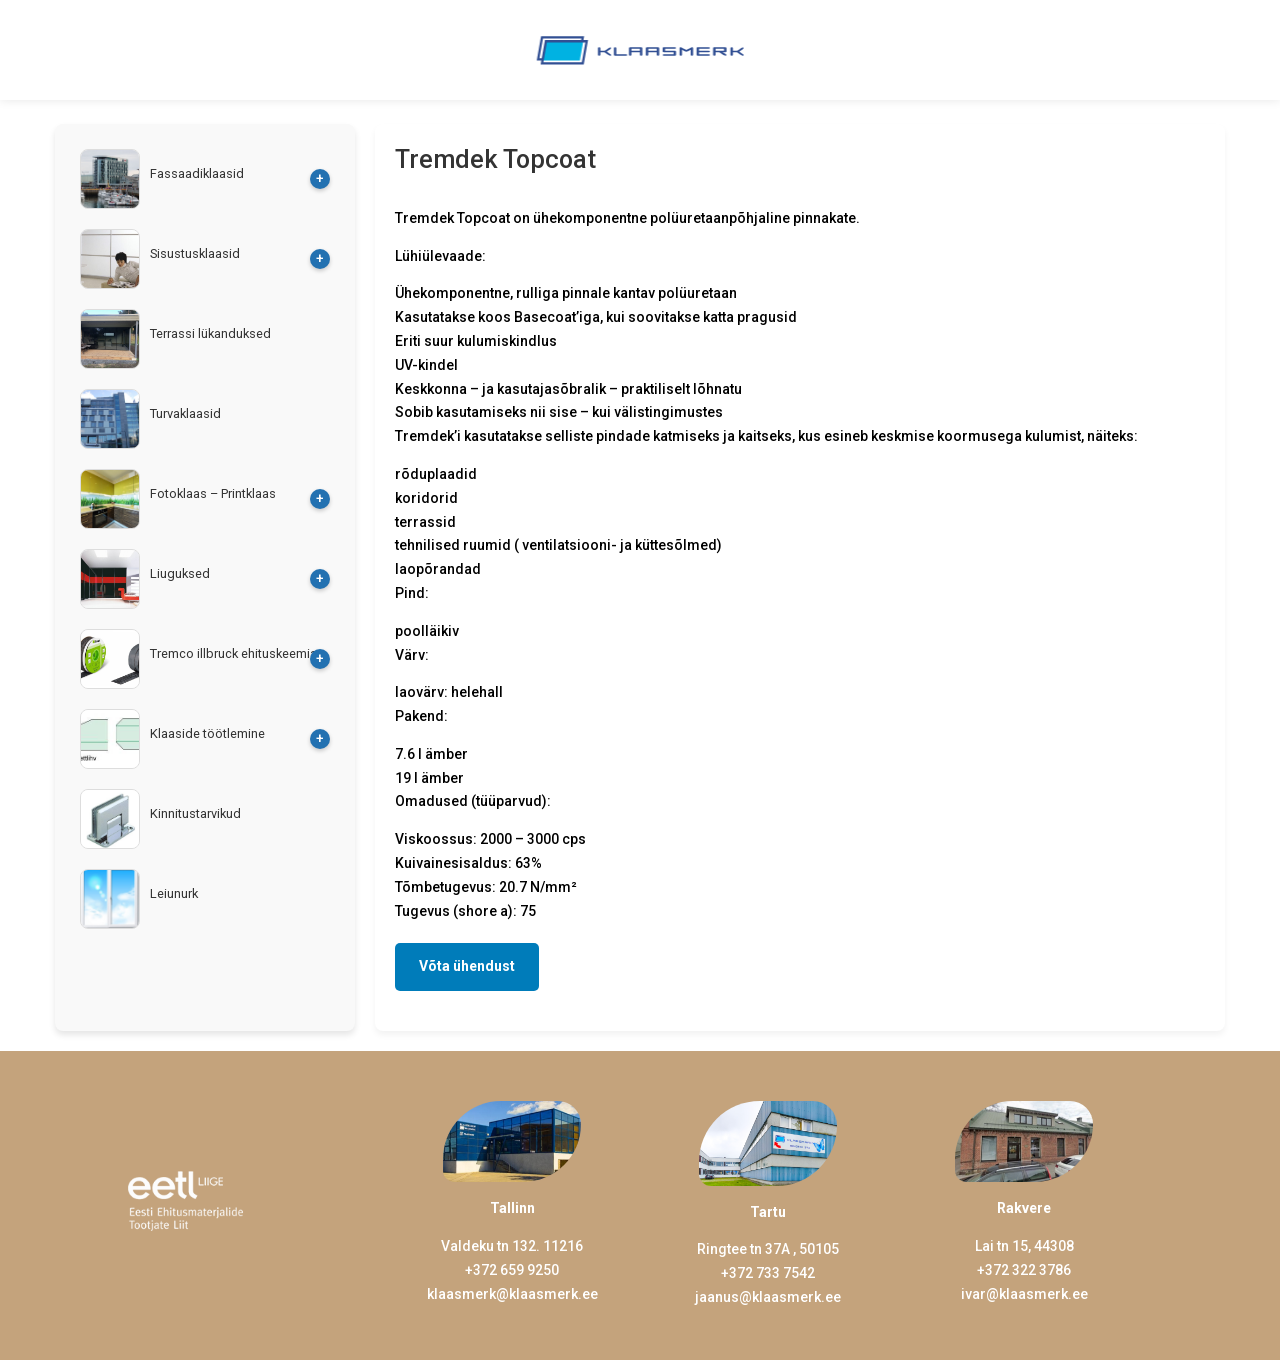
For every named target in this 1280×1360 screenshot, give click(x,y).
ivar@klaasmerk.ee (1024, 1294)
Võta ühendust (467, 966)
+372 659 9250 (512, 1270)
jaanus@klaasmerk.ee (768, 1297)
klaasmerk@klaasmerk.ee (512, 1294)
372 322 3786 (1028, 1270)
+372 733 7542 (768, 1273)
